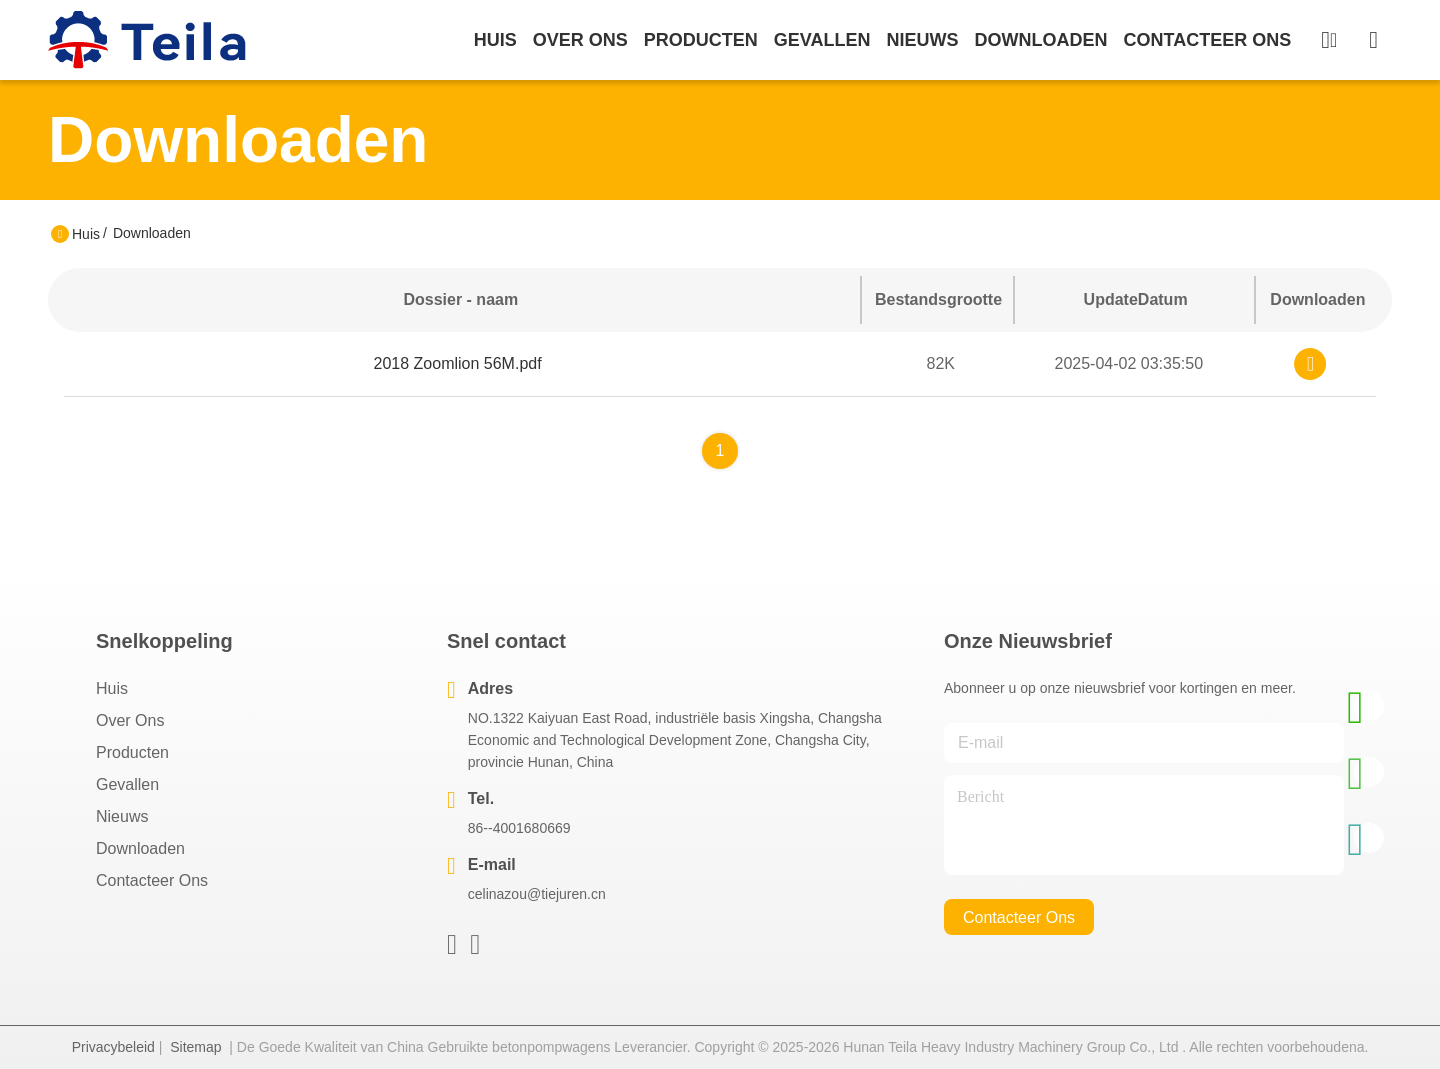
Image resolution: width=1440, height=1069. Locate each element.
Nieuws (122, 816)
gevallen (822, 40)
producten (701, 40)
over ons (580, 40)
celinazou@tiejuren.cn (537, 894)
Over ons (130, 720)
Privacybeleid (113, 1047)
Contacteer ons (152, 880)
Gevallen (127, 784)
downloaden (1040, 40)
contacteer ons (1207, 40)
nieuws (922, 40)
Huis (495, 40)
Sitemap (195, 1047)
